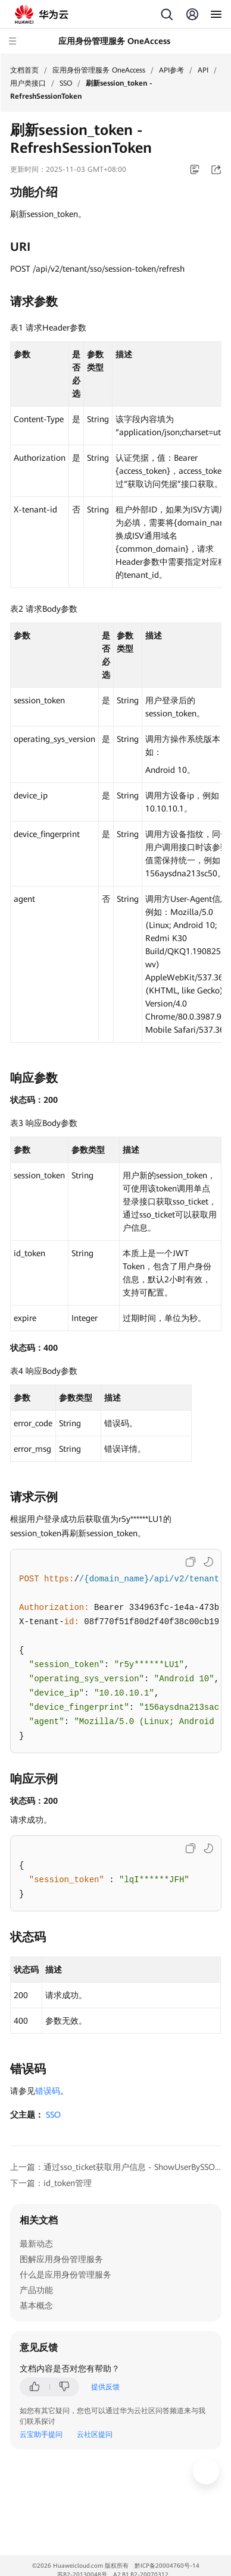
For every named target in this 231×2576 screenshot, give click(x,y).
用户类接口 (28, 83)
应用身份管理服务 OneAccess (98, 70)
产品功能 (36, 2290)
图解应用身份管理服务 (61, 2259)
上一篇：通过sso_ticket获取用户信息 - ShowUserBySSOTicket (115, 2167)
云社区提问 (95, 2434)
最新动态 (36, 2243)
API (203, 70)
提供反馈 (105, 2387)
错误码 (47, 2091)
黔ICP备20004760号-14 (167, 2565)
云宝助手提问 (41, 2434)
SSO (66, 83)
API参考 (171, 70)
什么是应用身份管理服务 (65, 2274)
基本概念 (36, 2305)
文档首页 (24, 70)
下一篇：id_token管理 (51, 2183)
